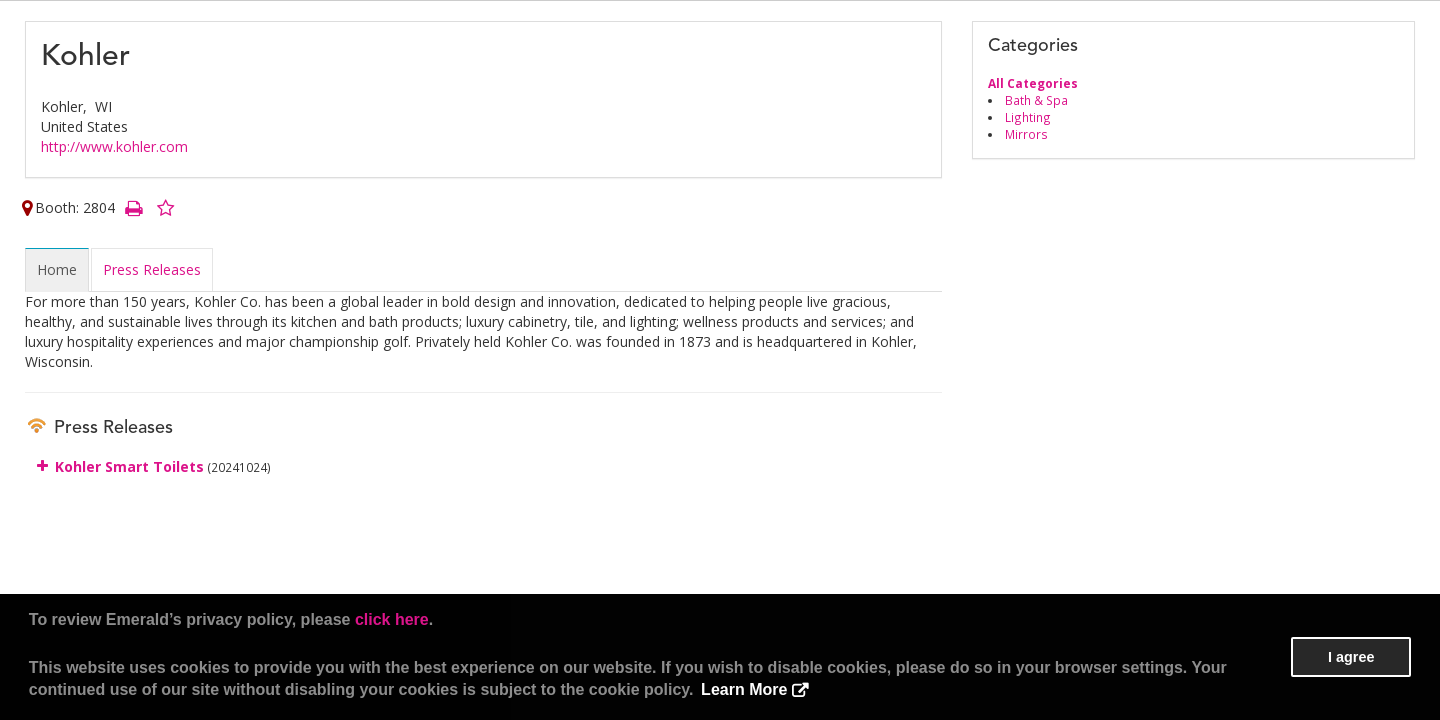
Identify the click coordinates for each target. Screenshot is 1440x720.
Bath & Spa (1036, 100)
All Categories (1033, 83)
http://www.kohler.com (114, 146)
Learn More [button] (744, 689)
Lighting (1028, 117)
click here (392, 619)
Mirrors (1026, 134)
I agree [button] (1351, 657)
